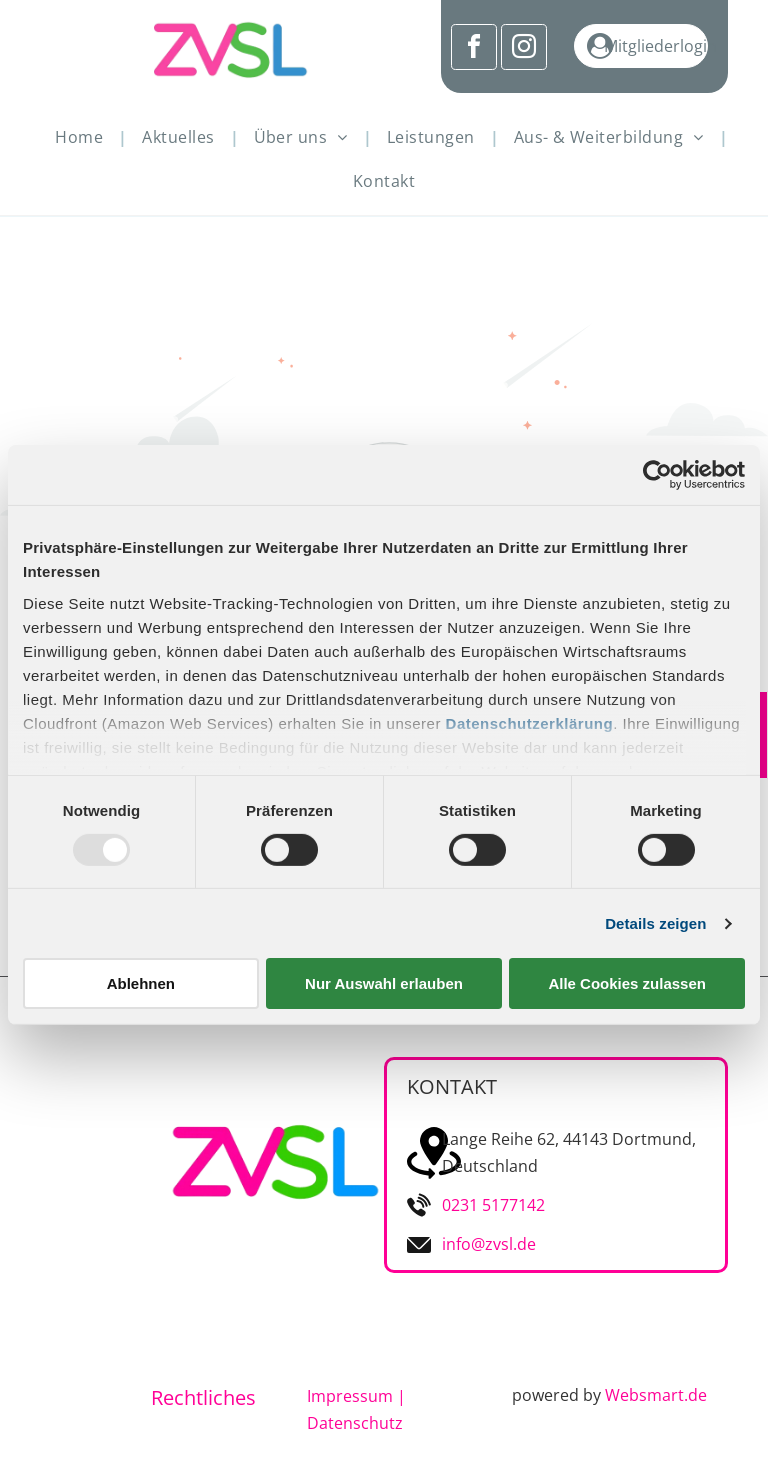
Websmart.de (656, 1395)
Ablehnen (141, 983)
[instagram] (524, 49)
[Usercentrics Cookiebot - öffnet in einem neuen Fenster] (657, 475)
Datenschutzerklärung (530, 722)
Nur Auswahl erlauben (384, 983)
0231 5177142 (493, 1205)
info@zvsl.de (489, 1244)
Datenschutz (355, 1423)
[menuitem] (83, 137)
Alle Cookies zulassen (627, 983)
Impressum (350, 1396)
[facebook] (474, 49)
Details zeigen (655, 923)
